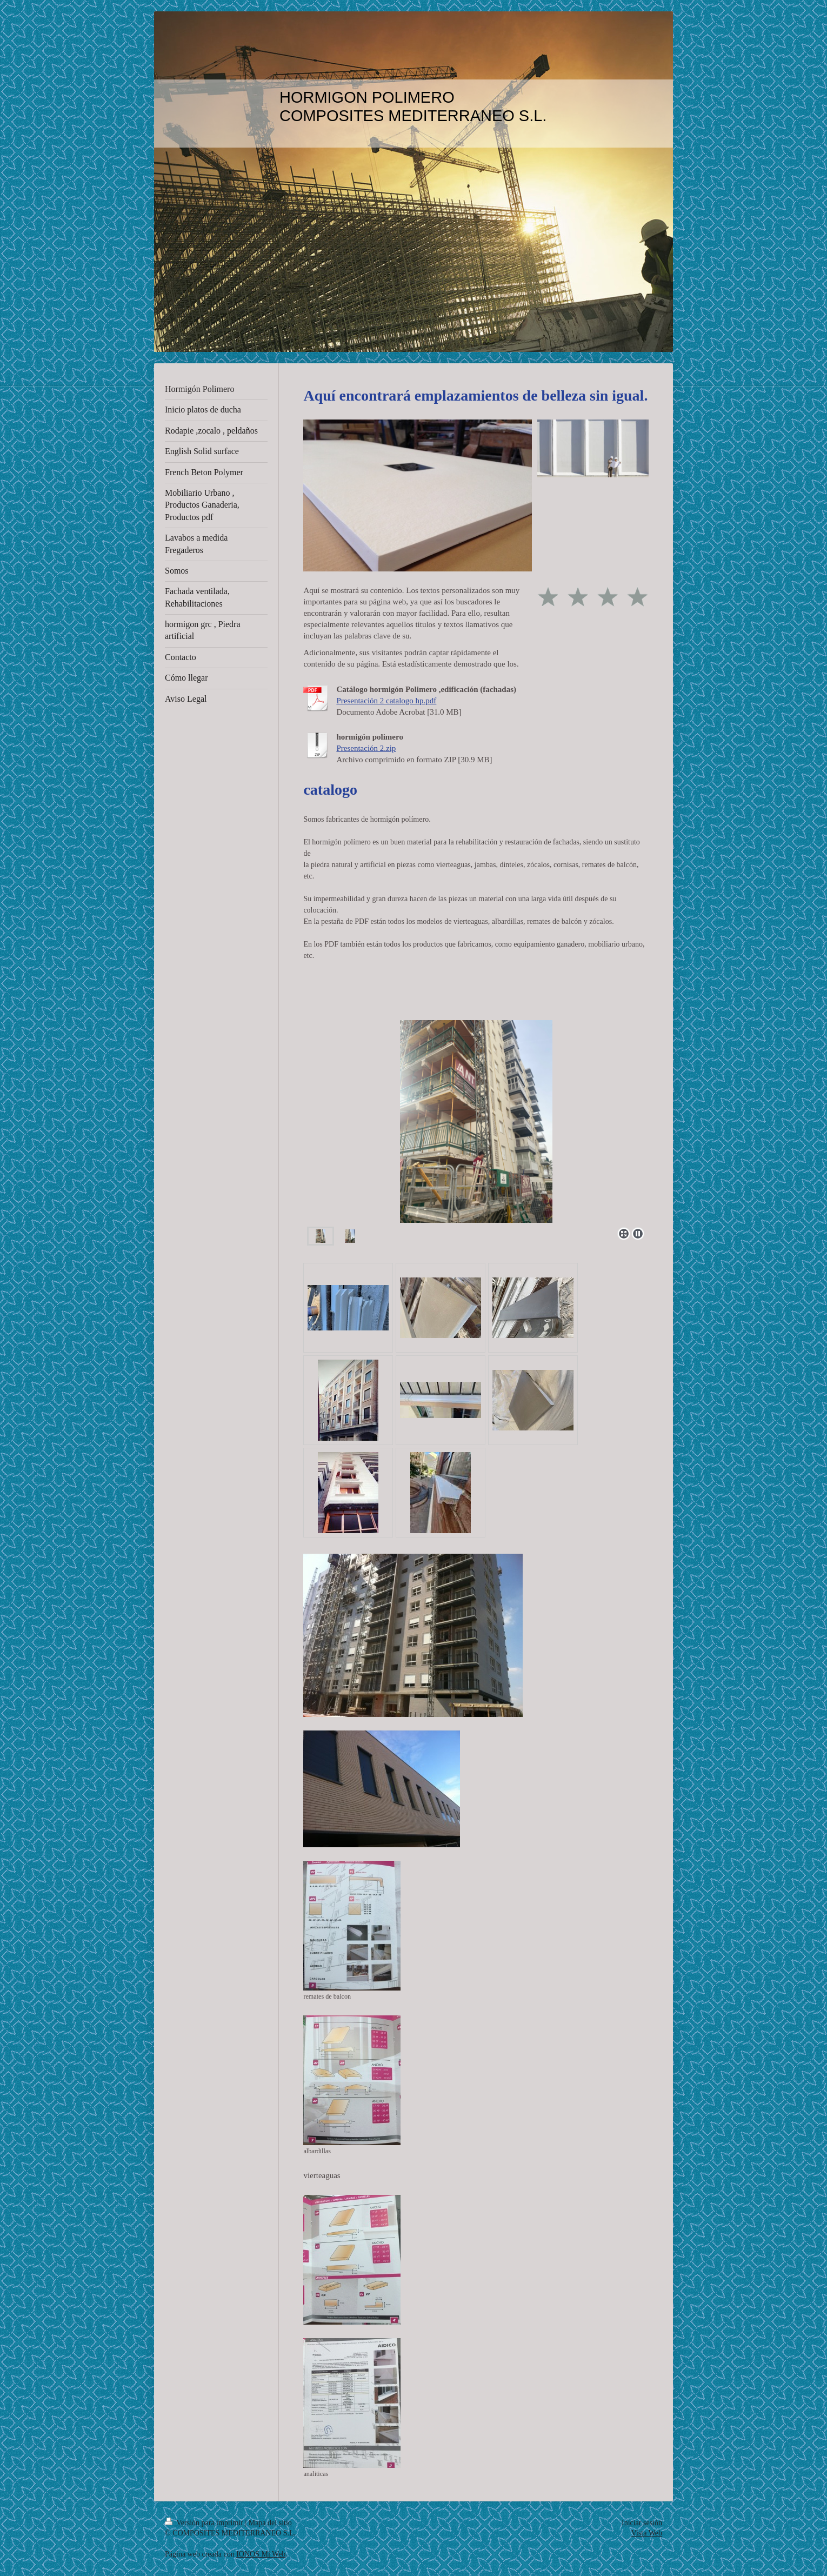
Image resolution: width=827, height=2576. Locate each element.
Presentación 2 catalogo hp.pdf (386, 700)
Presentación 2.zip (366, 748)
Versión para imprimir (205, 2523)
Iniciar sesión (642, 2523)
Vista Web (646, 2533)
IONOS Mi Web (260, 2554)
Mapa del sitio (270, 2523)
